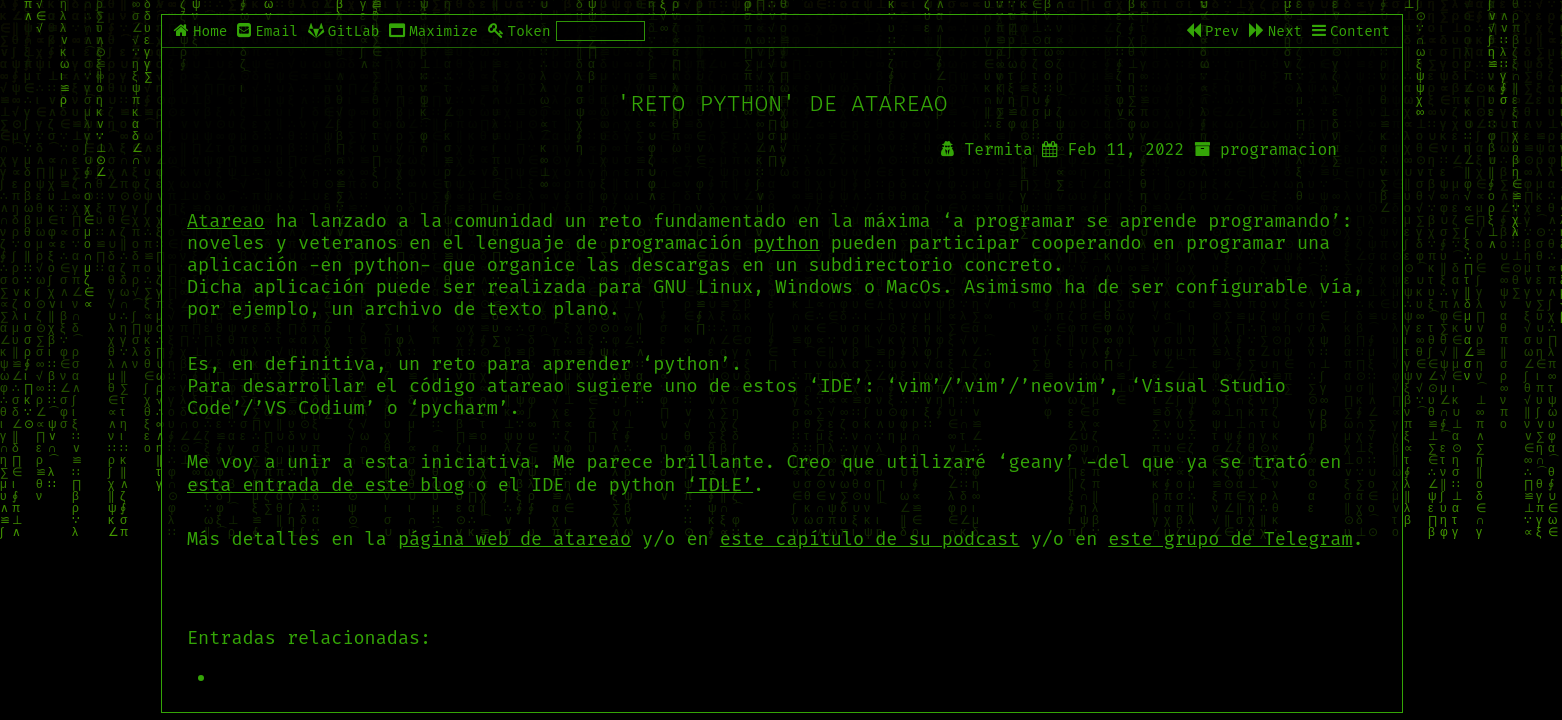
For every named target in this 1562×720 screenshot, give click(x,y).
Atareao (226, 221)
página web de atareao (514, 539)
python (786, 243)
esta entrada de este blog (326, 485)
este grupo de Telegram (1230, 539)
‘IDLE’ (720, 485)
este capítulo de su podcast (870, 539)
